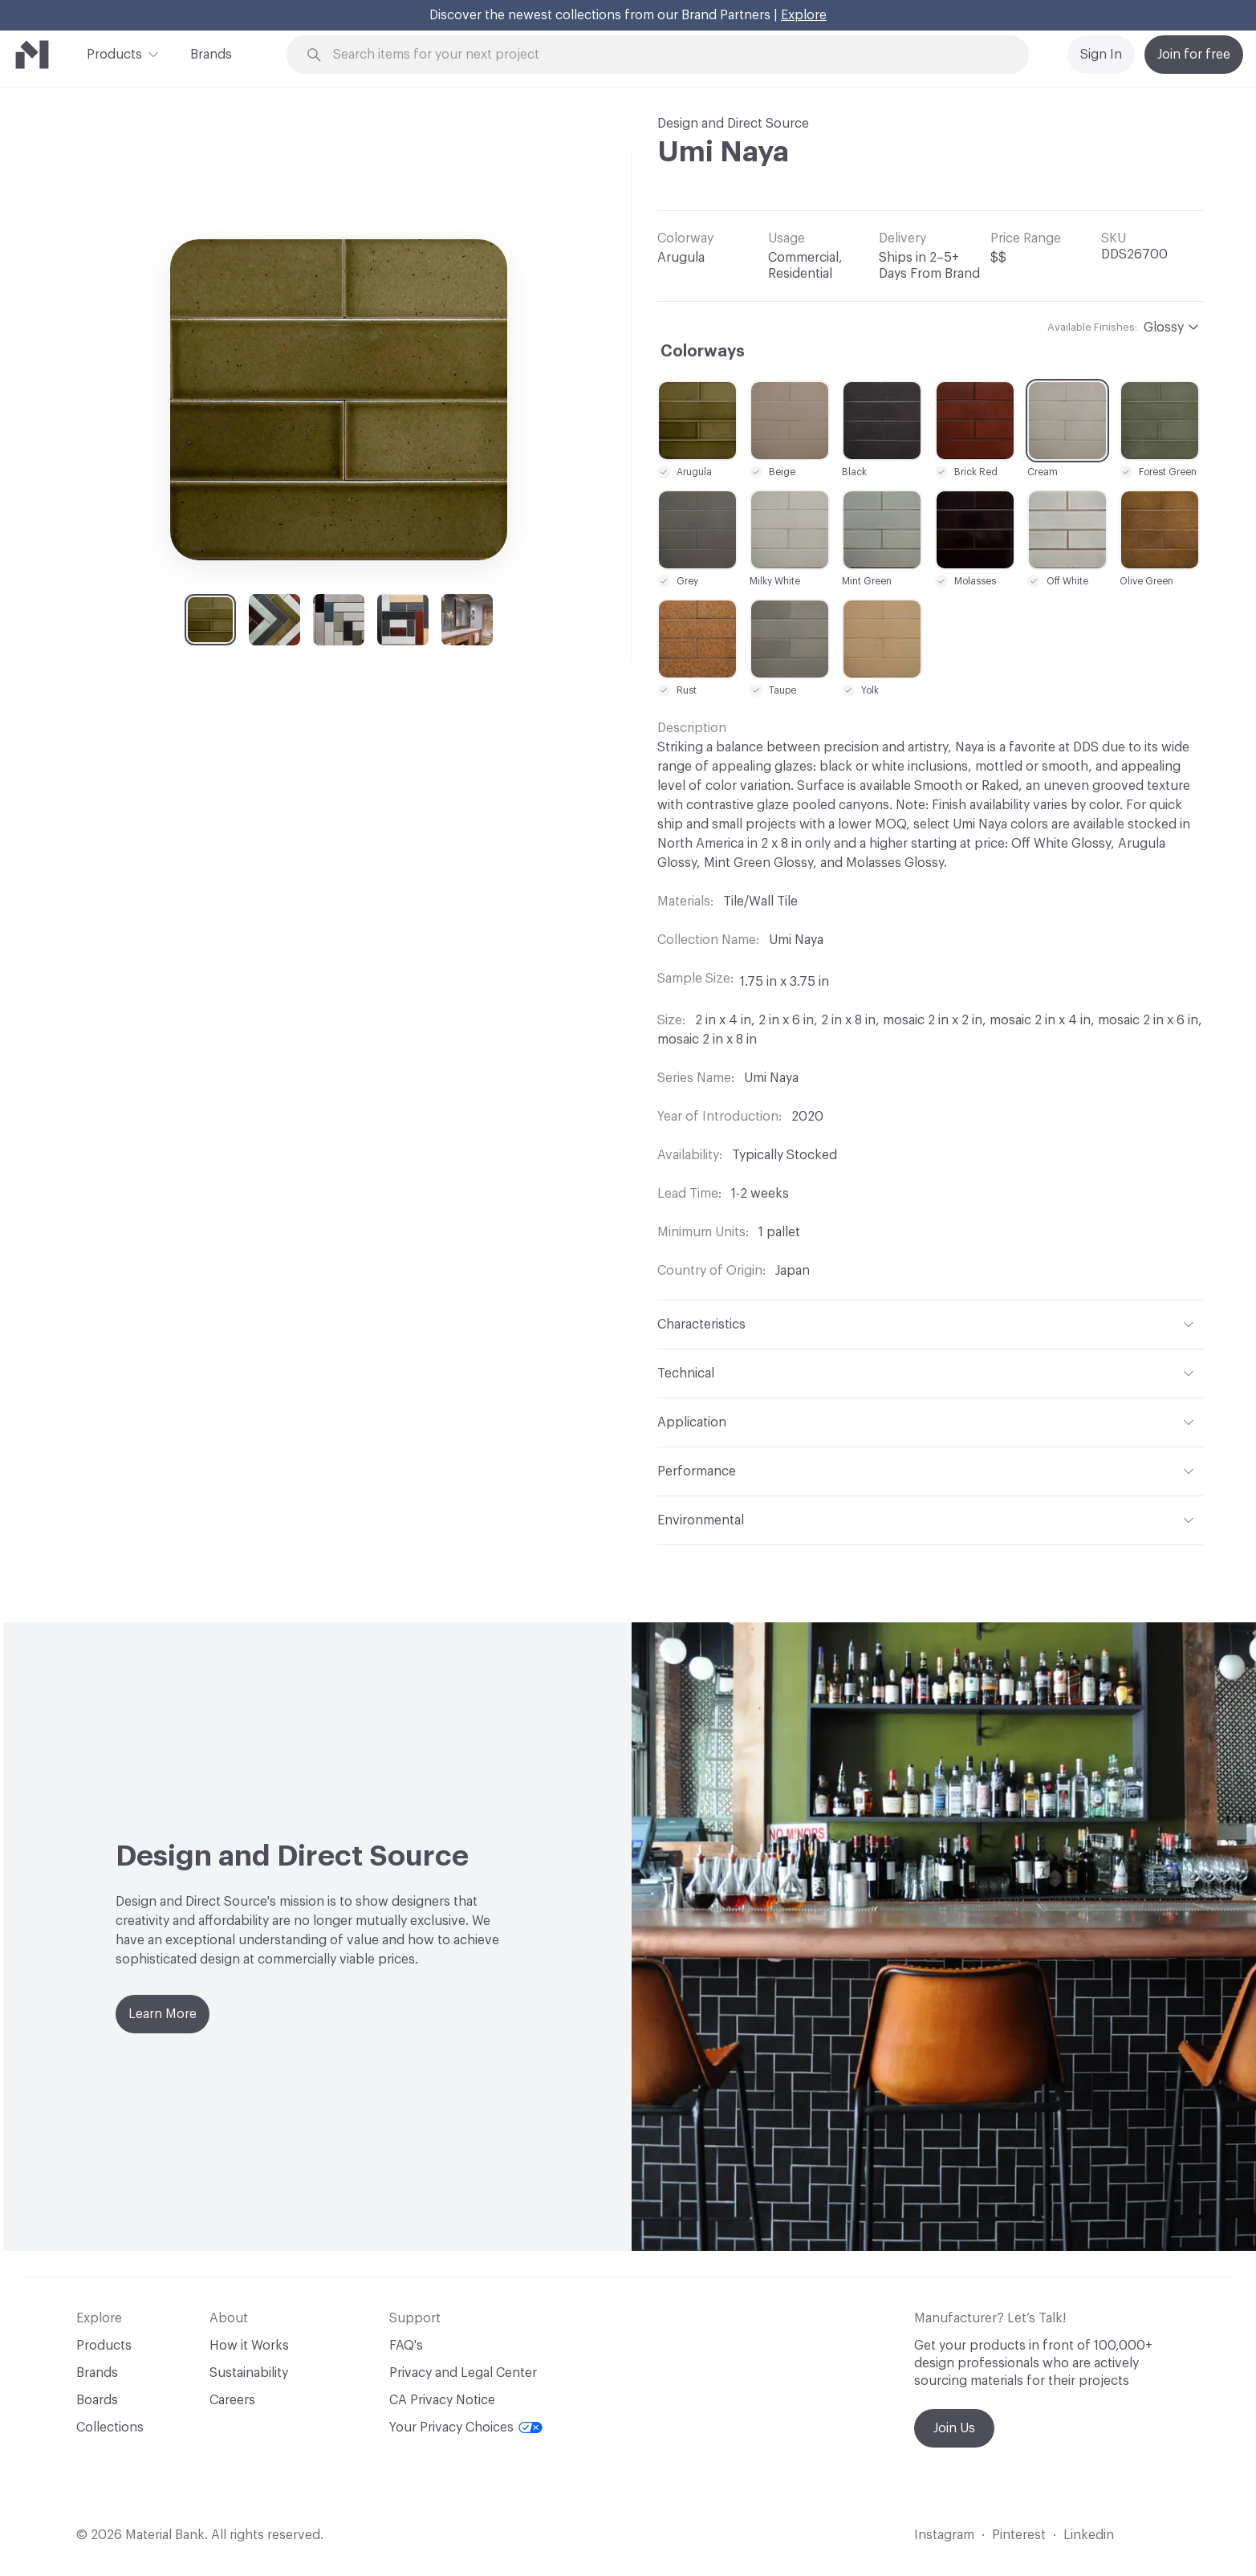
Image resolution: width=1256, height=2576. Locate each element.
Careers (232, 2400)
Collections (110, 2427)
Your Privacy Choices (466, 2427)
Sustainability (248, 2372)
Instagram (944, 2535)
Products (114, 53)
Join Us (954, 2428)
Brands (211, 54)
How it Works (249, 2345)
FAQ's (406, 2345)
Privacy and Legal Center (463, 2372)
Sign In (1101, 54)
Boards (97, 2400)
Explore (804, 15)
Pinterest (1019, 2535)
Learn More (162, 2014)
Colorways (703, 352)
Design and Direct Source (733, 123)
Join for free (1193, 54)
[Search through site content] (666, 55)
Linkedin (1088, 2535)
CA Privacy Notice (442, 2400)
